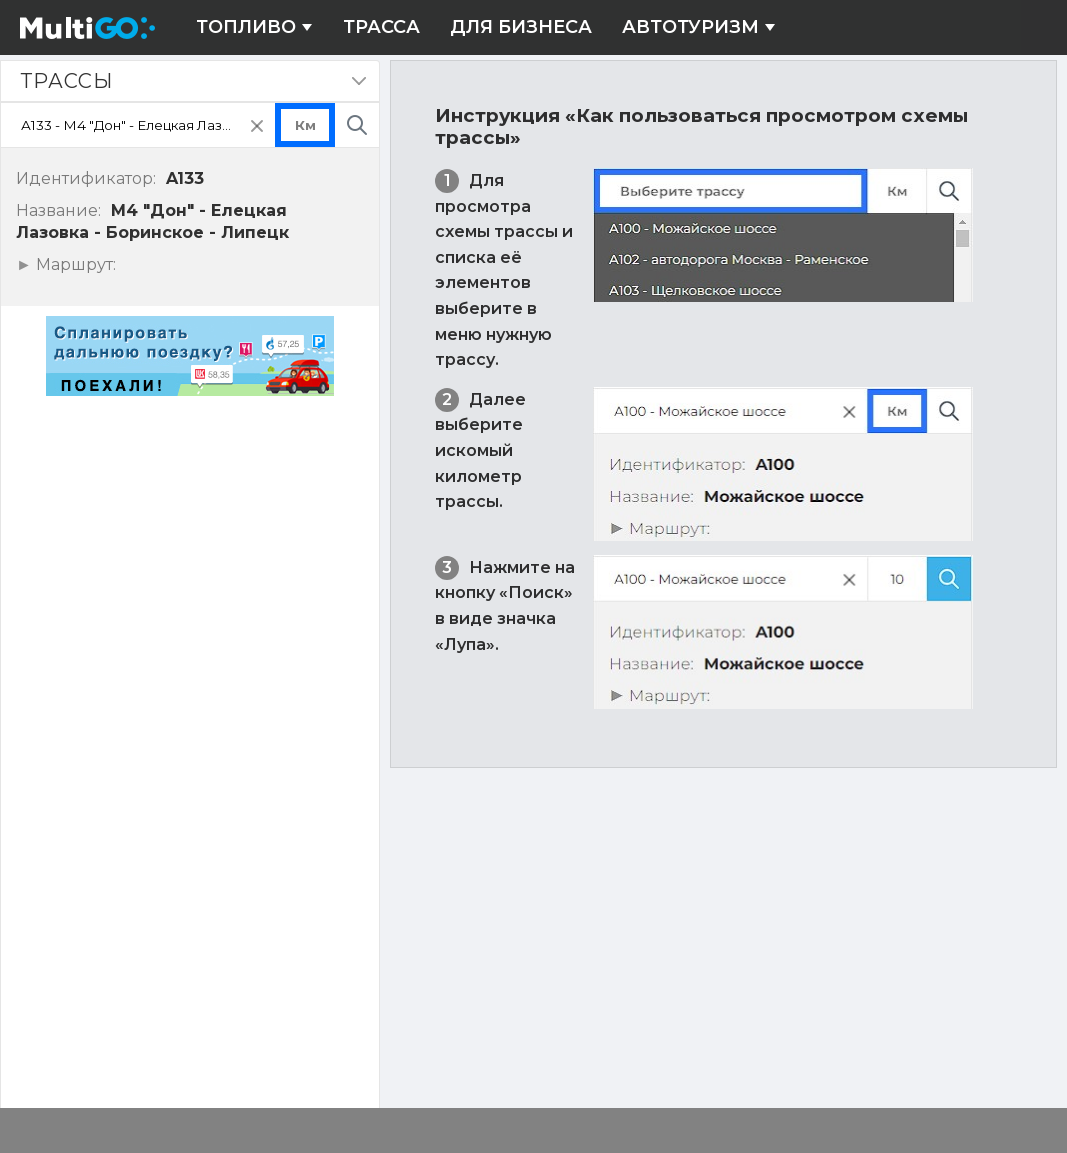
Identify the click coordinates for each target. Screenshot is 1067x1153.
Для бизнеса (521, 27)
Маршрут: (73, 265)
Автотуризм (699, 27)
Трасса (381, 27)
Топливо (254, 27)
